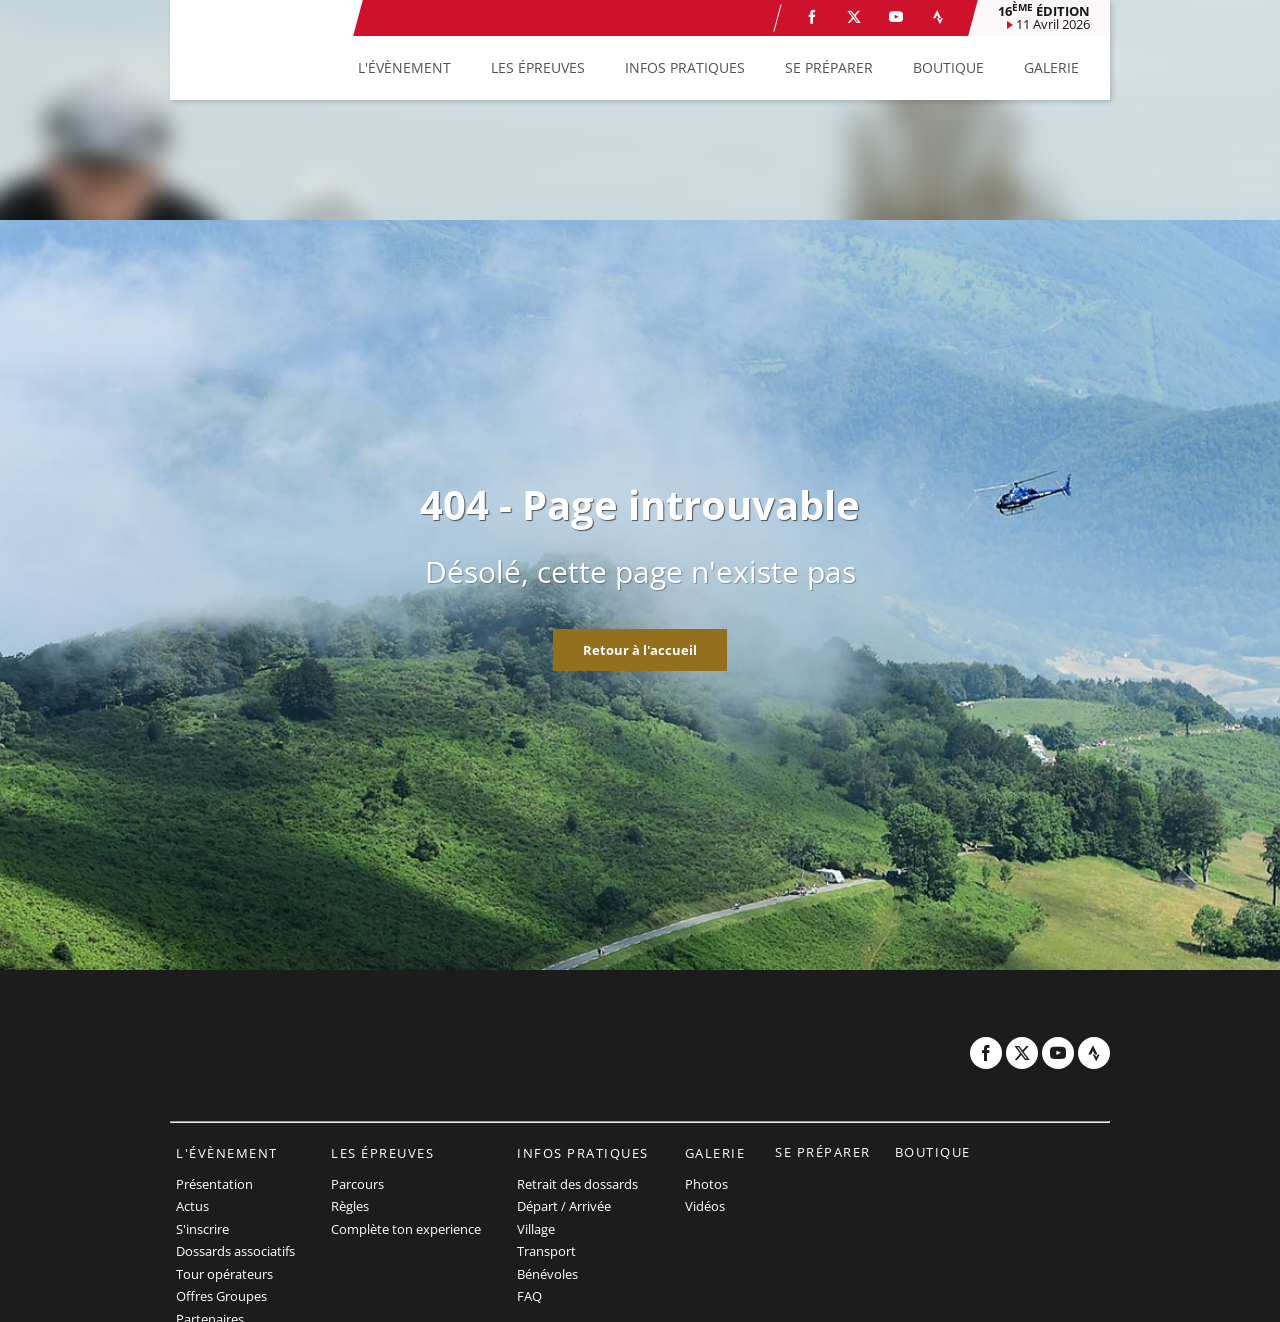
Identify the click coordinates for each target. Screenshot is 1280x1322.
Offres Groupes (221, 1296)
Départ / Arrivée (564, 1206)
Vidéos (705, 1206)
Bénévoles (547, 1274)
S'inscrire (202, 1229)
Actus (192, 1206)
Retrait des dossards (577, 1184)
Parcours (357, 1184)
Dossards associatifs (235, 1251)
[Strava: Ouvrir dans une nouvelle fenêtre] (938, 17)
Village (536, 1229)
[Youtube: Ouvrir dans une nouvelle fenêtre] (896, 17)
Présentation (214, 1184)
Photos (706, 1184)
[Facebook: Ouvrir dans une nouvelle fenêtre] (812, 17)
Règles (350, 1206)
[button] (404, 68)
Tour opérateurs (224, 1274)
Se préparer (823, 1152)
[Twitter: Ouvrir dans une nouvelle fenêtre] (854, 17)
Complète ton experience (406, 1229)
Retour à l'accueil (640, 650)
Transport (546, 1251)
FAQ (529, 1296)
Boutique (933, 1152)
